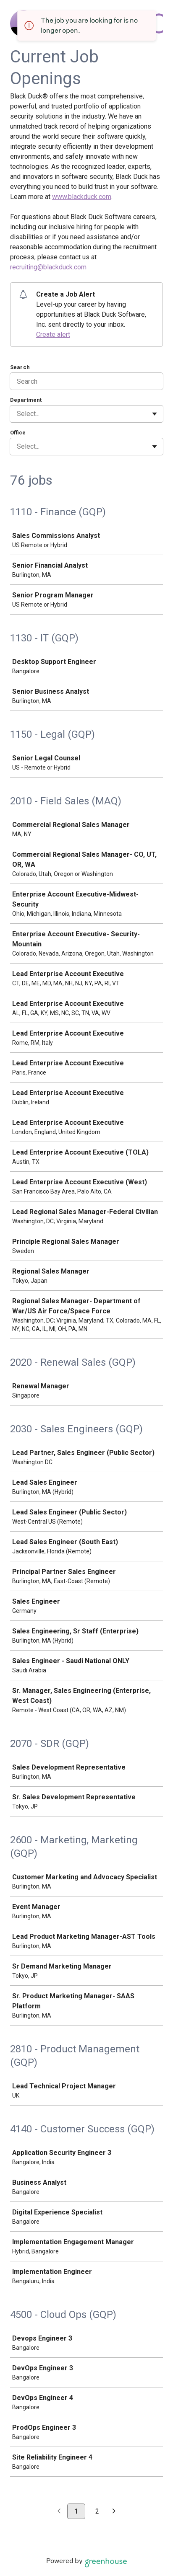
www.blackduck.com (81, 197)
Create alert (53, 334)
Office (18, 432)
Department (26, 400)
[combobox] (17, 414)
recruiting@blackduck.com (48, 267)
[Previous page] (59, 2512)
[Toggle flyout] (154, 414)
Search (20, 367)
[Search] (86, 381)
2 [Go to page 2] (97, 2511)
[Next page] (114, 2512)
